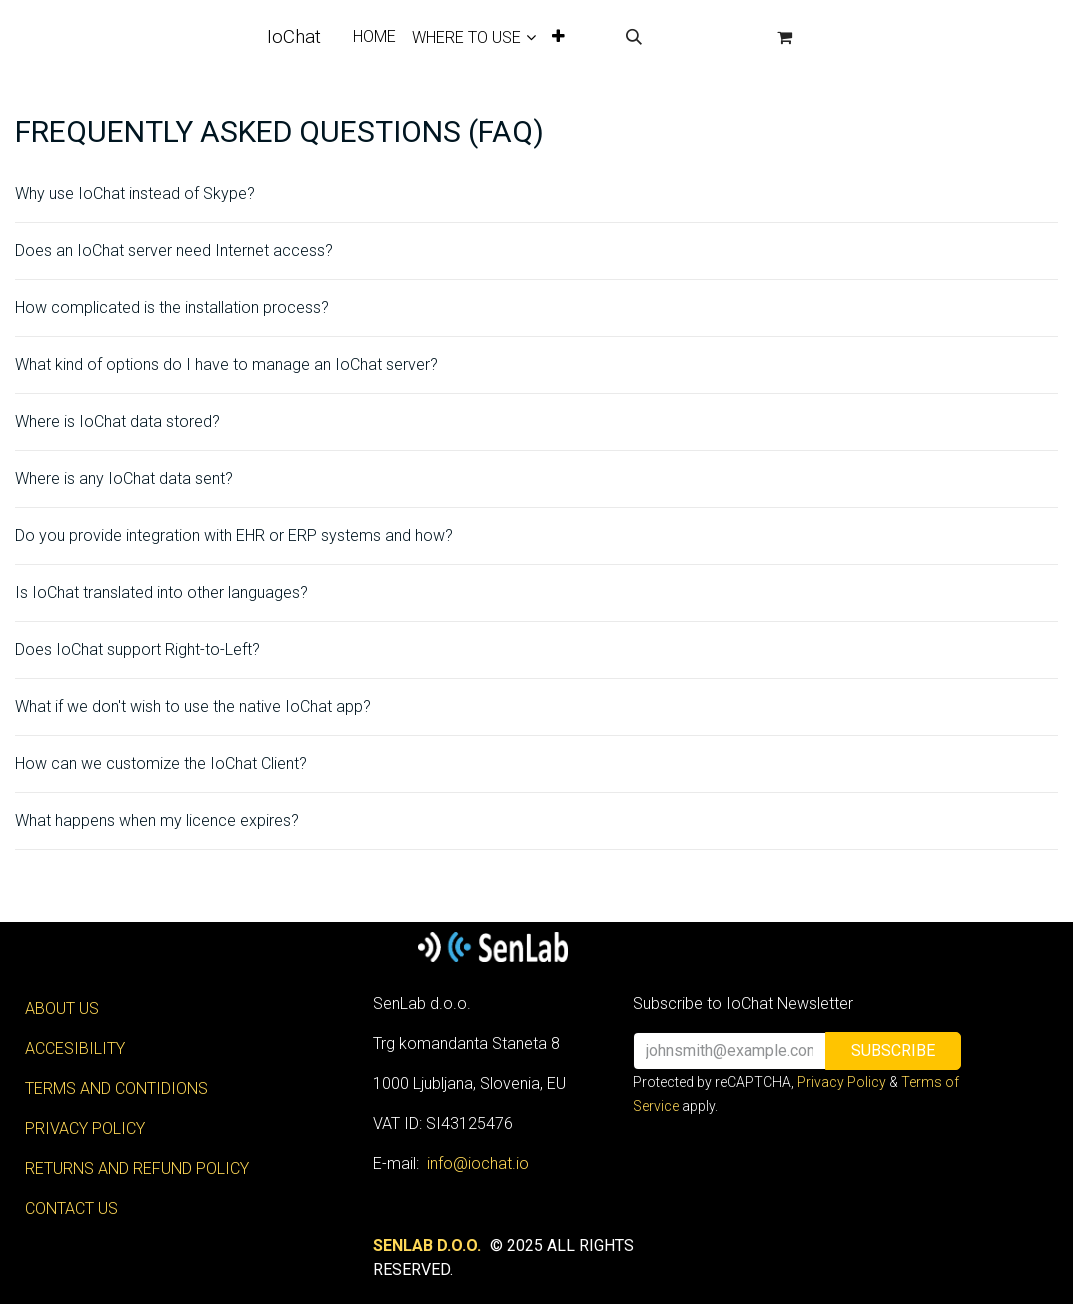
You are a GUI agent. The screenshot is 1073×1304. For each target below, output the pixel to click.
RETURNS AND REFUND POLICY (137, 1168)
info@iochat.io (478, 1163)
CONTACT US (71, 1208)
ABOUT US (62, 1008)
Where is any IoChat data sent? (124, 478)
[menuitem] (374, 37)
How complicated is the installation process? (172, 307)
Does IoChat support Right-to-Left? (137, 649)
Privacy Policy (841, 1082)
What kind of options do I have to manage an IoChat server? (226, 364)
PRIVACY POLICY (85, 1128)
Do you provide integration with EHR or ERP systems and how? (234, 535)
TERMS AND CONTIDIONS (116, 1088)
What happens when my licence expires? (157, 820)
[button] (634, 37)
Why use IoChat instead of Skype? (135, 193)
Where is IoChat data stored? (117, 421)
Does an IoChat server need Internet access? (174, 250)
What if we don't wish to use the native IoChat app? (193, 706)
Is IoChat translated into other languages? (161, 592)
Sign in (709, 36)
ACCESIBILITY (75, 1048)
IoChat (294, 36)
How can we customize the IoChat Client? (161, 763)
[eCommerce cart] (785, 37)
